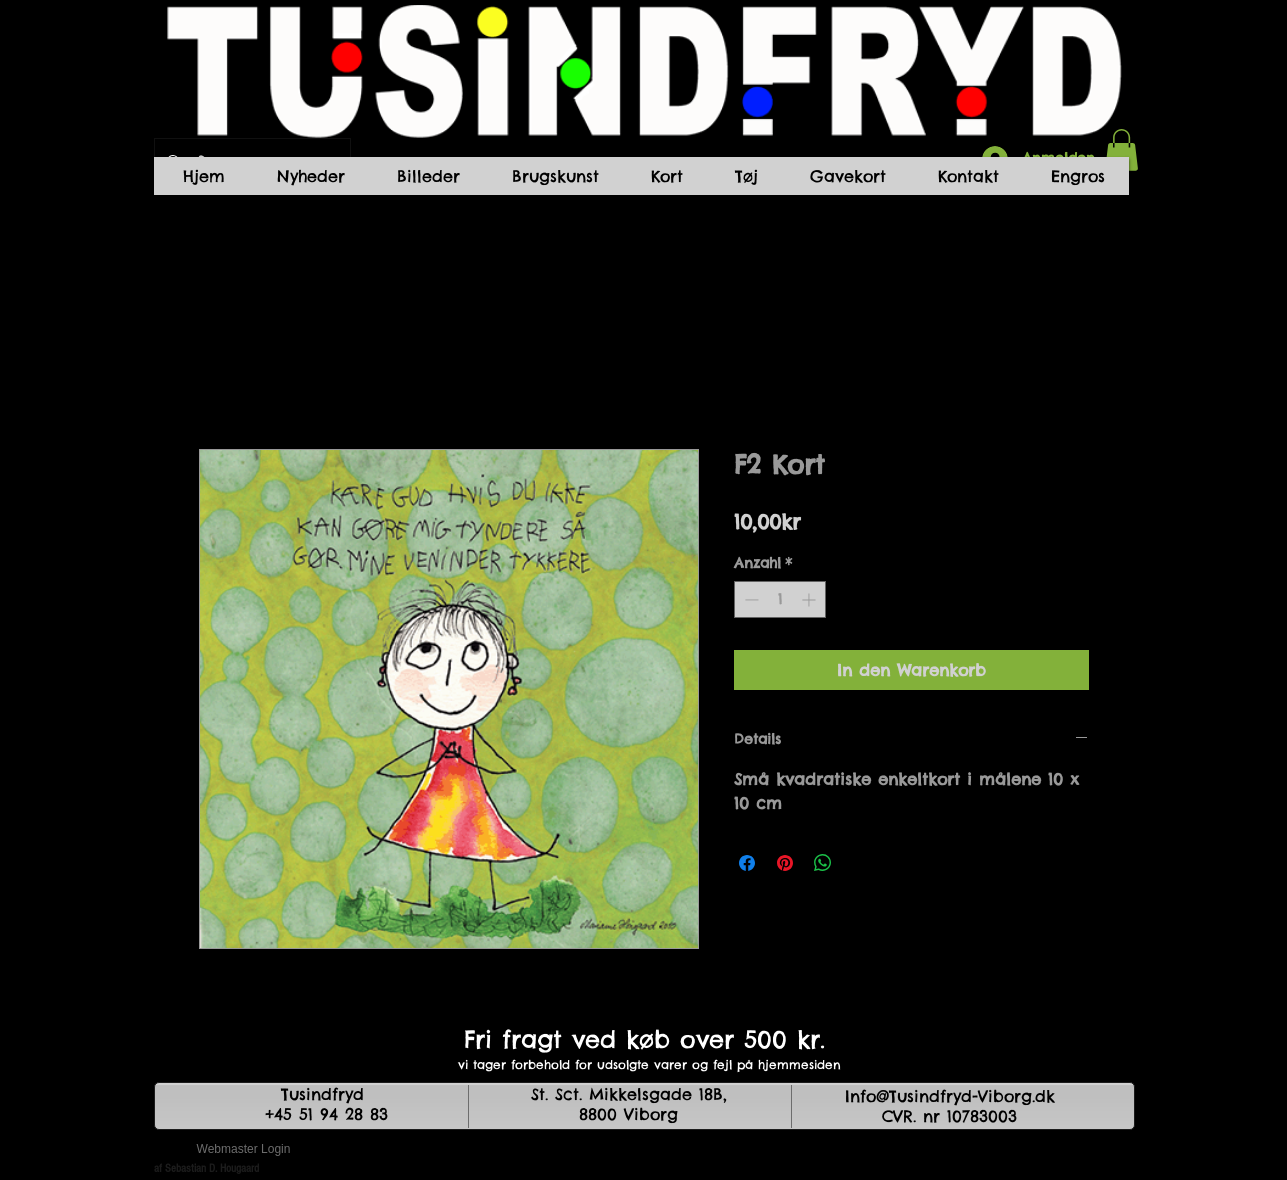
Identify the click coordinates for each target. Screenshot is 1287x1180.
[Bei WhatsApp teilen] (823, 863)
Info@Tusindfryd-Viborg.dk (950, 1096)
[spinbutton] (780, 599)
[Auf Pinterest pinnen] (785, 863)
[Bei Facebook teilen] (747, 863)
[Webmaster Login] (244, 1150)
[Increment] (810, 599)
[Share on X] (861, 863)
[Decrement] (749, 599)
